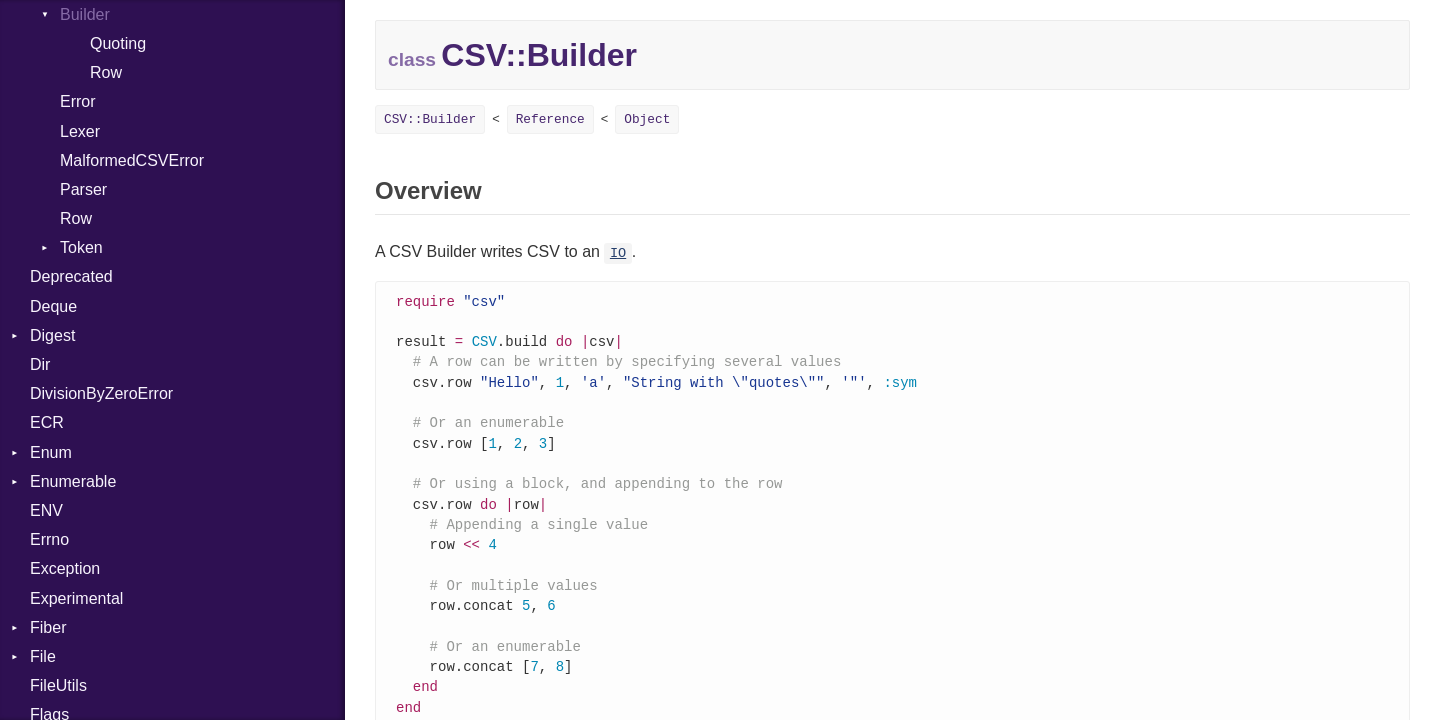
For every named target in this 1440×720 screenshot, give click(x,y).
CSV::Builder (430, 119)
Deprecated (71, 276)
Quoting (118, 43)
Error (78, 101)
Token (81, 247)
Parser (83, 189)
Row (106, 72)
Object (647, 119)
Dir (40, 364)
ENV (46, 510)
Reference (550, 119)
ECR (47, 422)
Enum (51, 452)
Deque (53, 306)
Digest (52, 335)
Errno (49, 539)
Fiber (48, 627)
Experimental (76, 598)
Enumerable (73, 481)
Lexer (80, 131)
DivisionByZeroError (101, 393)
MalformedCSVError (132, 160)
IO (618, 253)
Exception (65, 568)
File (43, 656)
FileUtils (58, 685)
